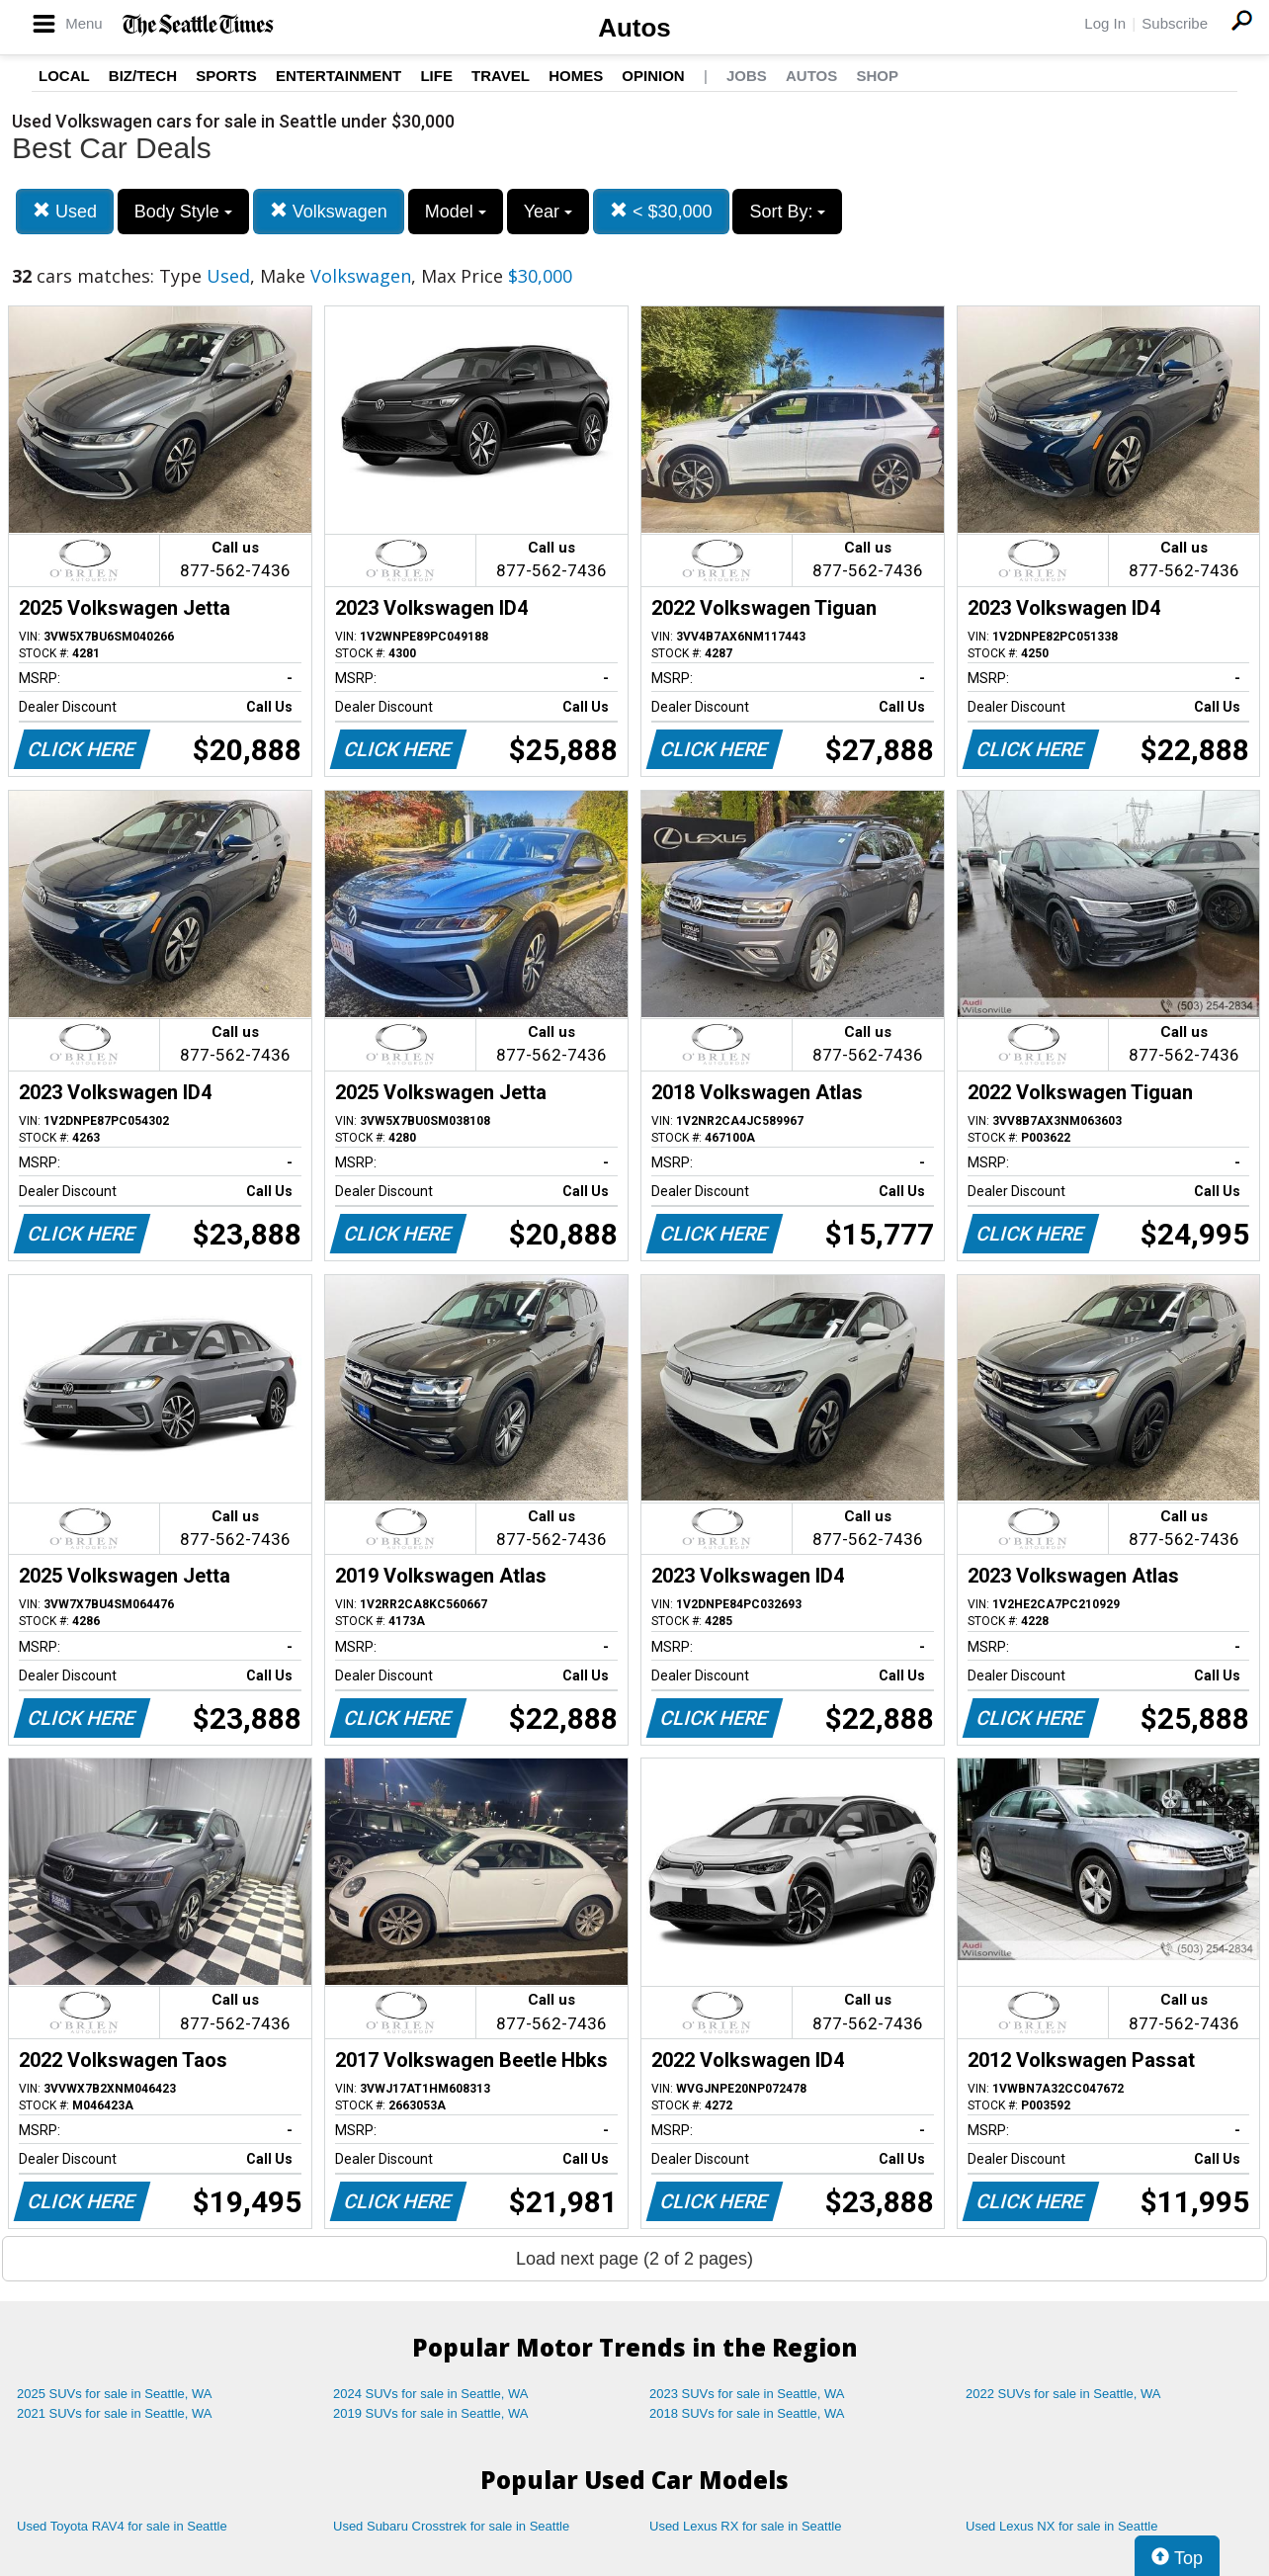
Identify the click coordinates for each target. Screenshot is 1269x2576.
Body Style (183, 211)
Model (455, 211)
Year (548, 211)
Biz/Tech (143, 75)
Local (64, 75)
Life (436, 75)
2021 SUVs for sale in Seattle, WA (114, 2413)
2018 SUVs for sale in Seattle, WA (747, 2413)
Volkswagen (328, 211)
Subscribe (1175, 23)
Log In (1105, 23)
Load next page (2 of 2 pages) (634, 2259)
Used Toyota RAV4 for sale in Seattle (122, 2526)
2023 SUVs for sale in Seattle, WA (747, 2393)
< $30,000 (661, 211)
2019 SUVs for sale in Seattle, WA (431, 2413)
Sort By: (787, 211)
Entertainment (338, 75)
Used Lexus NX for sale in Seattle (1061, 2526)
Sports (226, 75)
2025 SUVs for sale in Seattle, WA (114, 2393)
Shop (877, 75)
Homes (576, 75)
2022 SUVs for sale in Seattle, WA (1063, 2393)
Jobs (746, 75)
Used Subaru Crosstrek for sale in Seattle (451, 2526)
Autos (634, 28)
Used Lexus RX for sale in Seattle (745, 2526)
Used (65, 211)
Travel (500, 75)
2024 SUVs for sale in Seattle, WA (431, 2393)
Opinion (653, 75)
